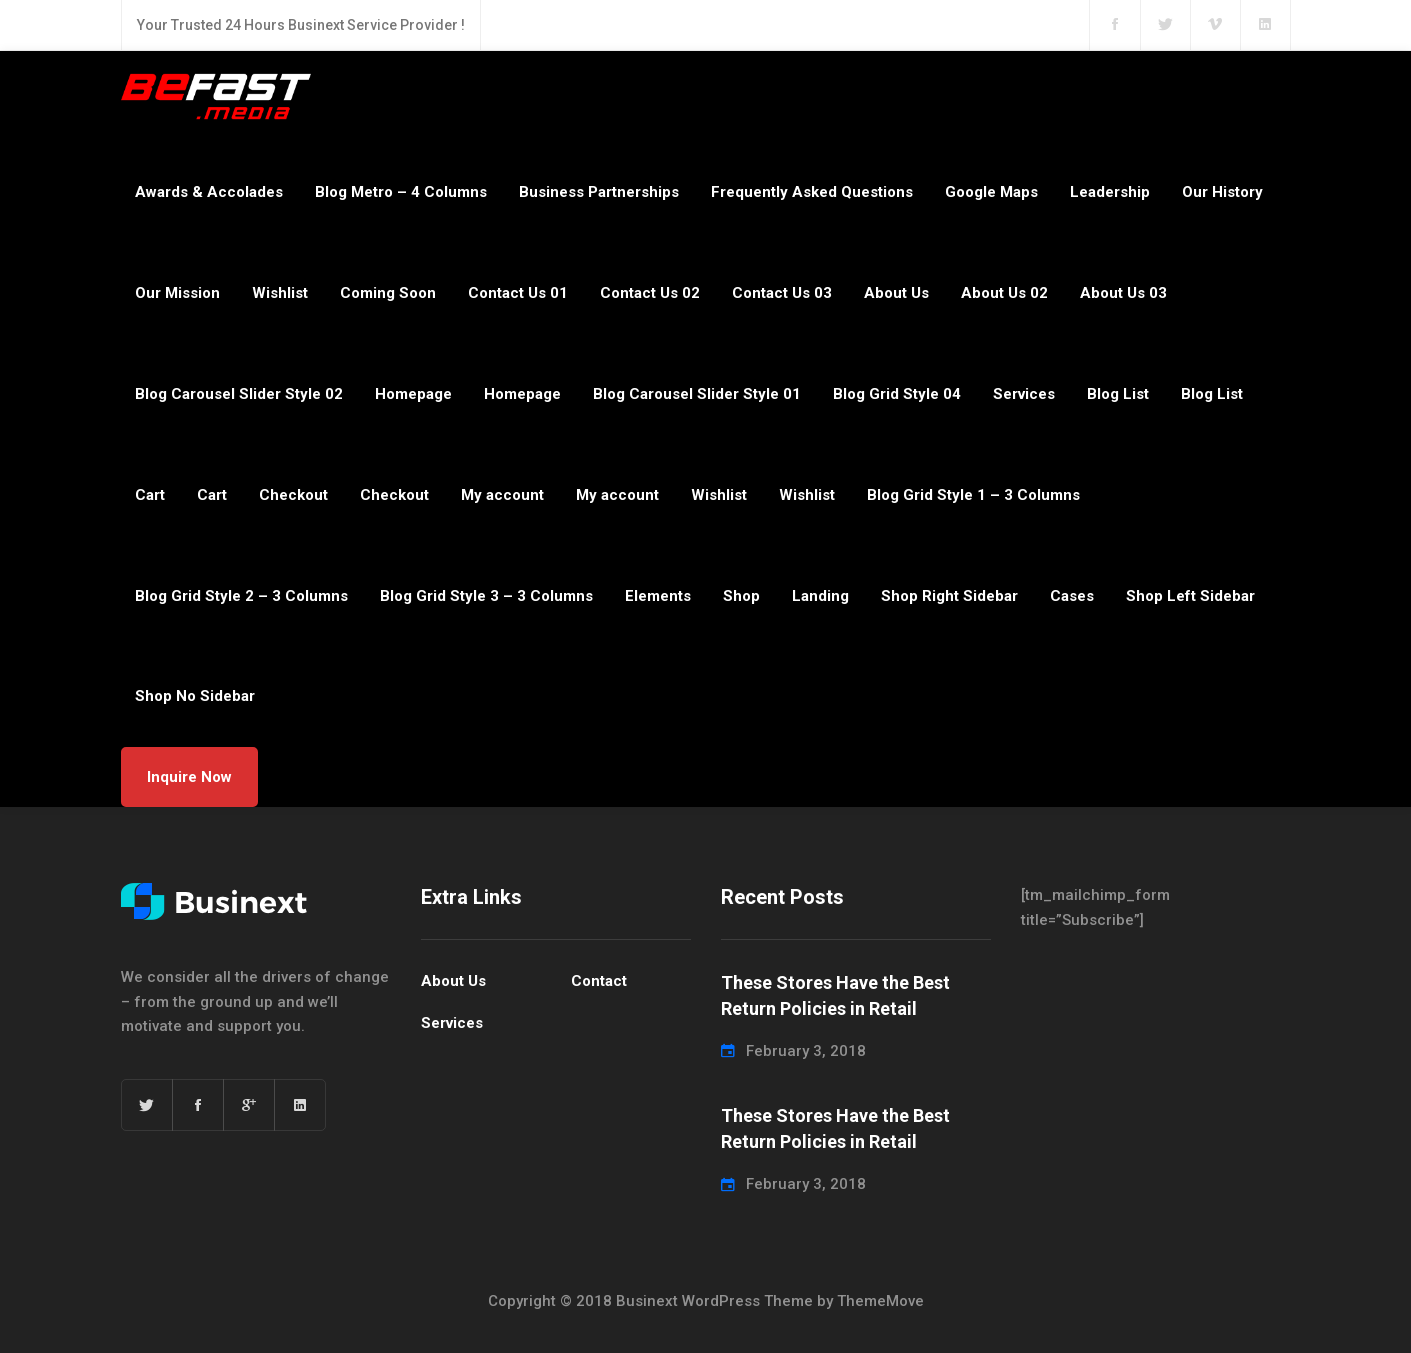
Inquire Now (189, 777)
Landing (820, 596)
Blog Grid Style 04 (897, 394)
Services (1024, 394)
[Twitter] (147, 1105)
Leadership (1110, 192)
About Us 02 (1004, 293)
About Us (896, 293)
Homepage (413, 394)
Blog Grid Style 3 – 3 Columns (486, 596)
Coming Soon (388, 293)
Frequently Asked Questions (812, 192)
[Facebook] (198, 1105)
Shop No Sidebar (195, 696)
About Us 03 (1123, 293)
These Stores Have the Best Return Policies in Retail (835, 995)
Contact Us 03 (782, 293)
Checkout (293, 495)
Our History (1222, 192)
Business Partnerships (599, 192)
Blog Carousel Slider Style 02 (239, 394)
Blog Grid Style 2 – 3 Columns (241, 596)
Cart (150, 495)
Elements (658, 596)
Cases (1072, 596)
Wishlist (280, 293)
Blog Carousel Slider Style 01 (697, 394)
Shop (741, 596)
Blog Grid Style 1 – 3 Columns (973, 495)
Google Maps (991, 192)
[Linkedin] (300, 1105)
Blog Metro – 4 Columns (401, 192)
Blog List (1118, 394)
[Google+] (249, 1105)
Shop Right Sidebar (949, 596)
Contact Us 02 (650, 293)
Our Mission (177, 293)
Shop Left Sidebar (1190, 596)
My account (502, 495)
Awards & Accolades (209, 192)
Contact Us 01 (518, 293)
